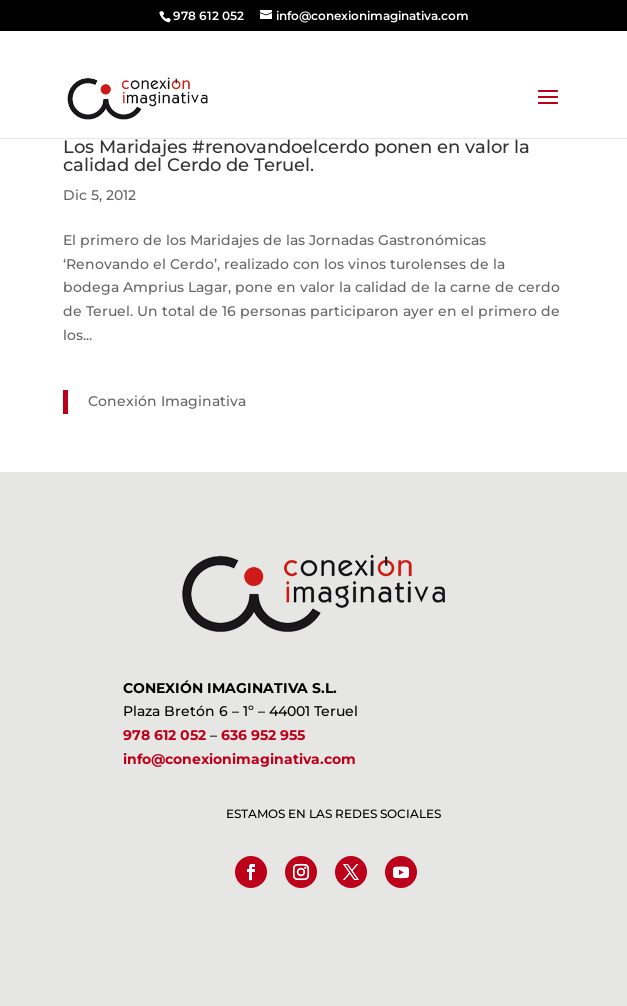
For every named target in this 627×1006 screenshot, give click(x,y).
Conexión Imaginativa (167, 401)
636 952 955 (263, 735)
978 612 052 (164, 735)
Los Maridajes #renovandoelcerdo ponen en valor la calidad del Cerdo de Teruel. (296, 156)
